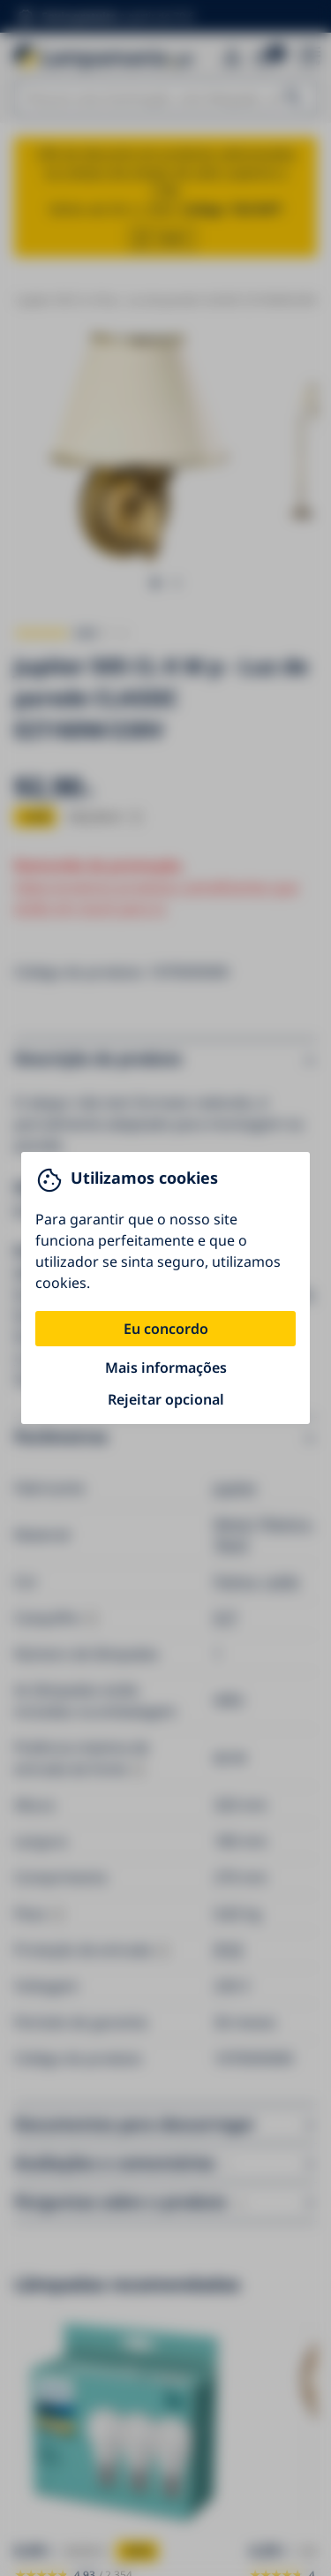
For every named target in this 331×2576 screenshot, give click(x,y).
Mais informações (166, 1367)
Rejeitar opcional (166, 1399)
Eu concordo (166, 1328)
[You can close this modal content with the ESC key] (165, 1288)
